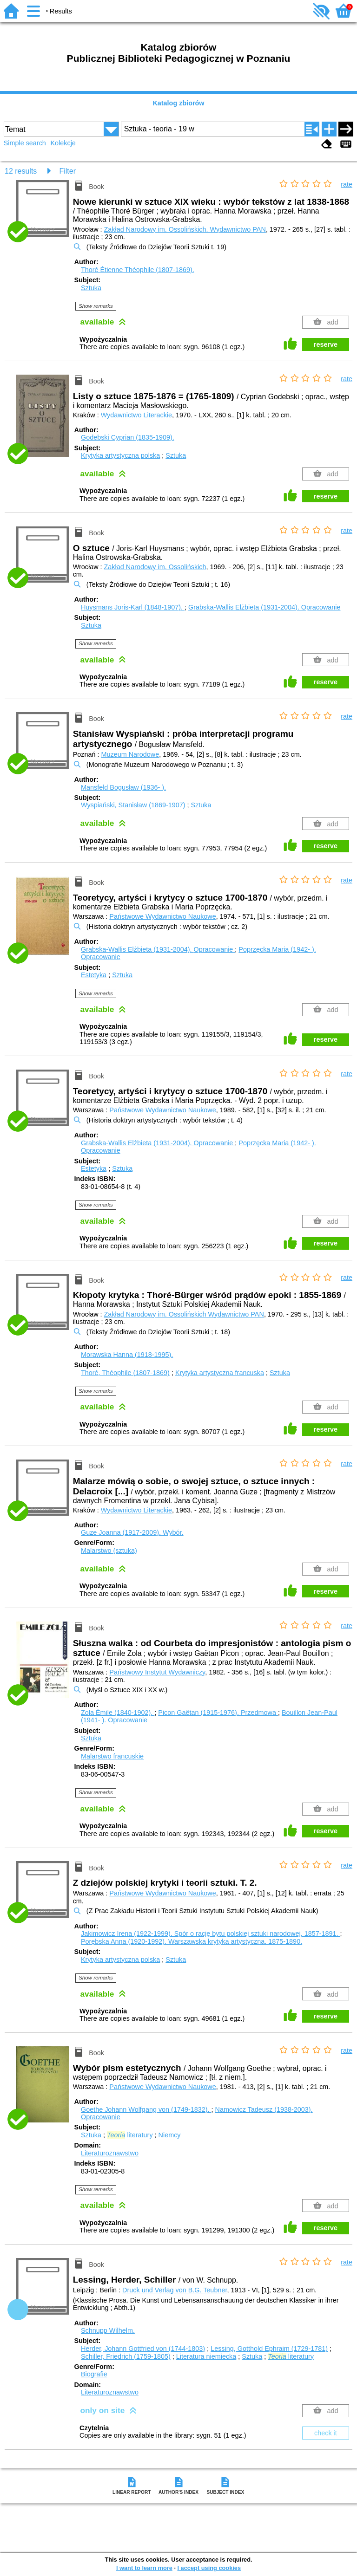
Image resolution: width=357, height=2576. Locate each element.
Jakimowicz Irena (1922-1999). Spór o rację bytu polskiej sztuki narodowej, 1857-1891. (210, 1933)
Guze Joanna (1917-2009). (132, 1532)
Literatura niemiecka (206, 2356)
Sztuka (91, 288)
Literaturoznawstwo (110, 2153)
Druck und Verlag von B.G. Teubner (174, 2290)
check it (325, 2433)
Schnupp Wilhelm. (108, 2330)
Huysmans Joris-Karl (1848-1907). (133, 607)
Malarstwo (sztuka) (109, 1550)
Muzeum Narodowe (130, 754)
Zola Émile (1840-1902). (117, 1712)
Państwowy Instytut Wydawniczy (157, 1672)
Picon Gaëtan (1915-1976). (218, 1712)
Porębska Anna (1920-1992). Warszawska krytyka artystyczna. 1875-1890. (191, 1941)
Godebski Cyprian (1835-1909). (127, 437)
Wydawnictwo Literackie (136, 415)
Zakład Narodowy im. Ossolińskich (155, 567)
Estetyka (93, 975)
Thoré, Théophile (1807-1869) (125, 1372)
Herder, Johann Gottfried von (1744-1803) (143, 2348)
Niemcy (170, 2135)
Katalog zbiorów (178, 103)
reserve (325, 344)
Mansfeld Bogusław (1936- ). (123, 787)
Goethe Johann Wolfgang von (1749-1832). (146, 2109)
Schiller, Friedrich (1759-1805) (126, 2356)
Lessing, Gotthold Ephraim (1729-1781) (269, 2348)
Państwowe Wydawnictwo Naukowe (162, 916)
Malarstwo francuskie (112, 1756)
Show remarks (96, 306)
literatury (130, 2135)
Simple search (25, 143)
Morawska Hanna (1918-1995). (127, 1354)
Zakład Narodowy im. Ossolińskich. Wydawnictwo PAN (185, 229)
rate (346, 184)
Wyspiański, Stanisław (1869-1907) (133, 805)
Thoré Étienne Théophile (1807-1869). (137, 269)
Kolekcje (62, 143)
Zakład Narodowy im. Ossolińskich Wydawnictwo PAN (184, 1314)
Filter (67, 171)
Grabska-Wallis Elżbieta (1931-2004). (264, 607)
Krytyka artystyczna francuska (219, 1372)
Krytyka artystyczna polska (120, 455)
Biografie (94, 2374)
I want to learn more (144, 2567)
